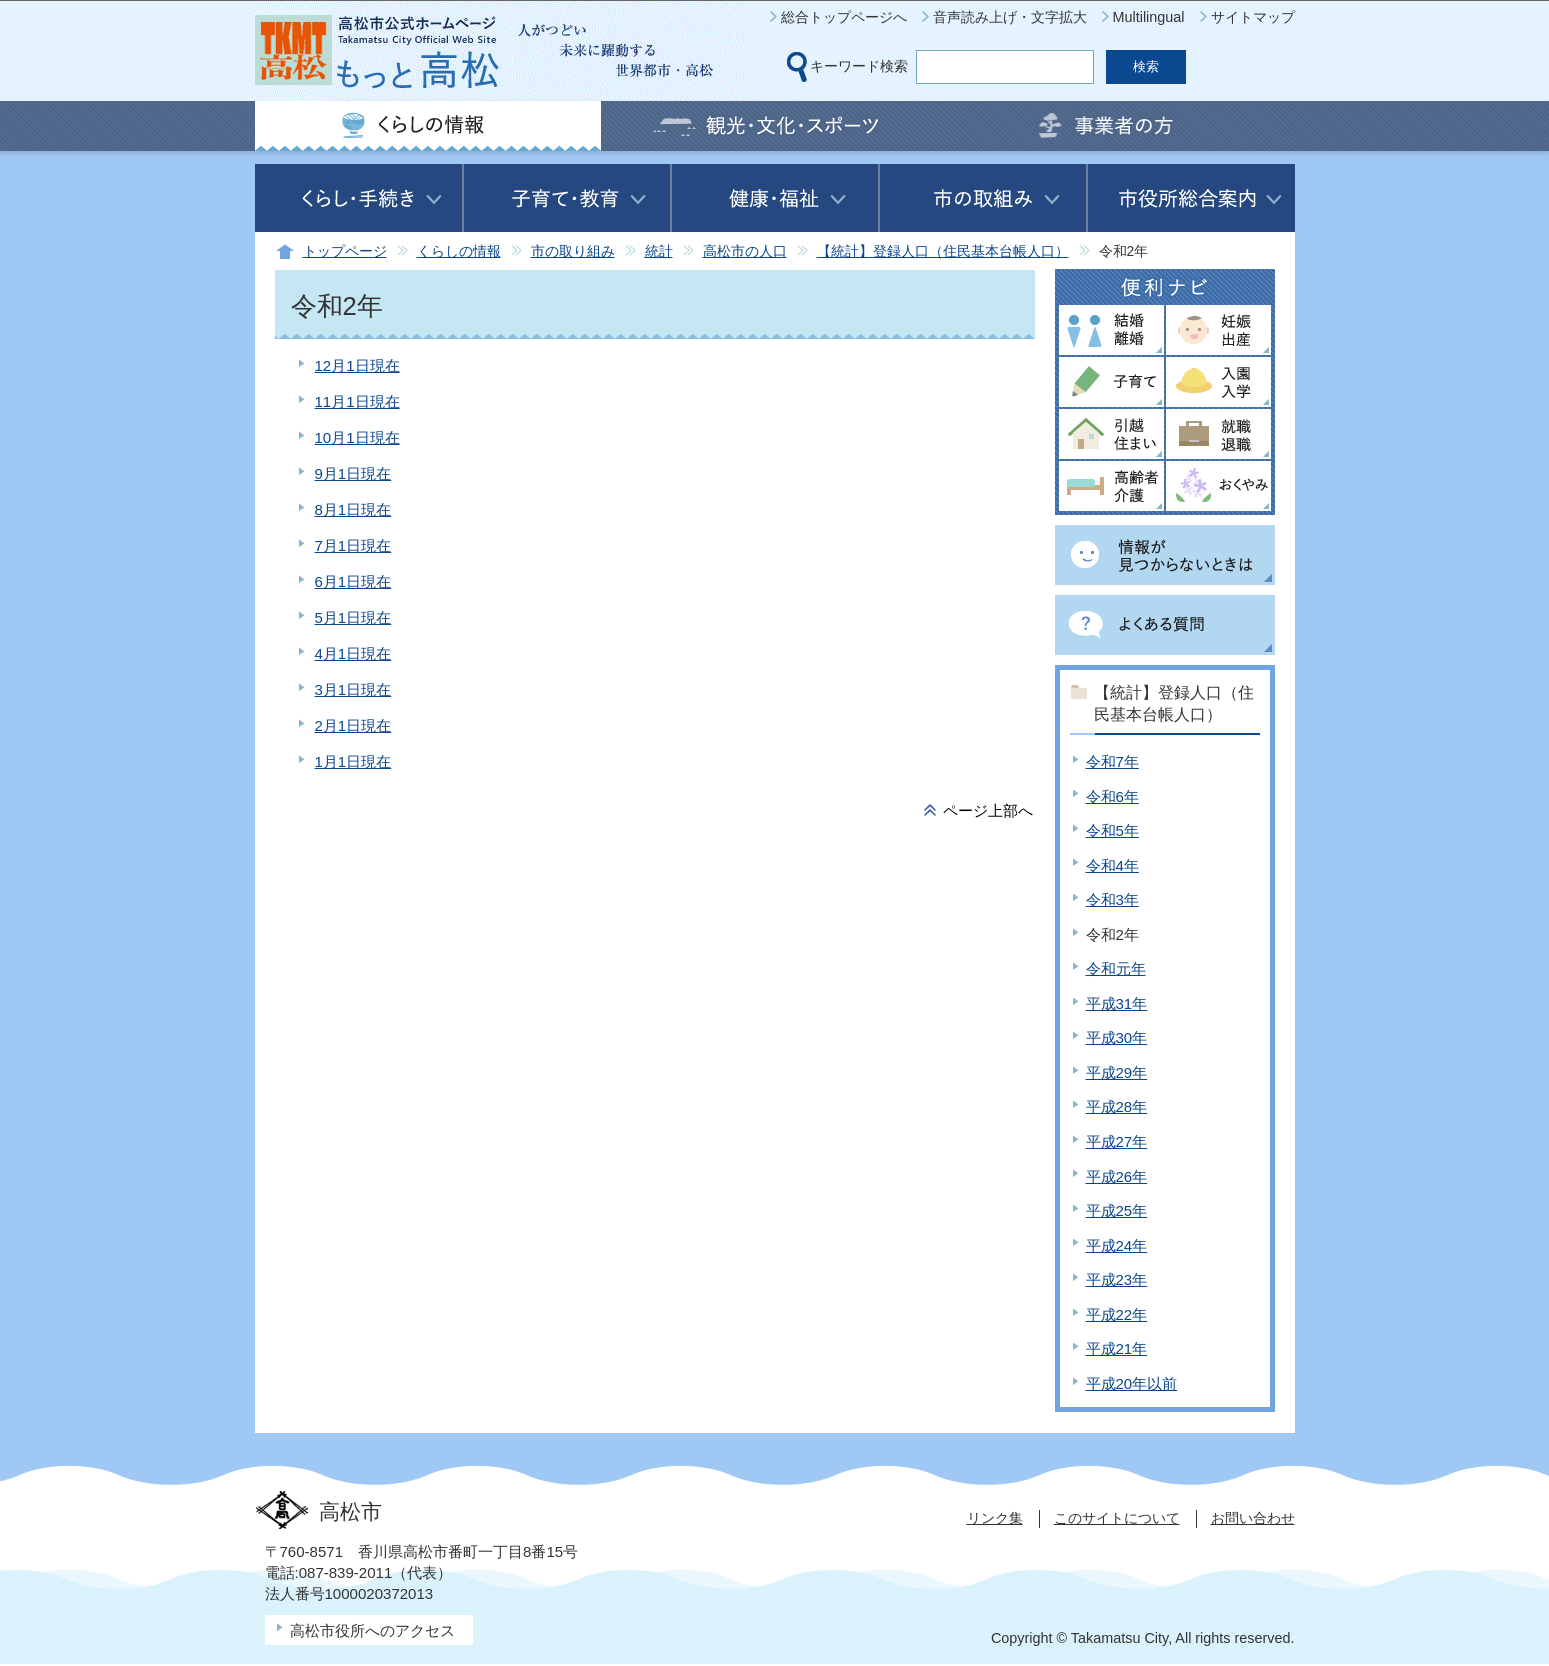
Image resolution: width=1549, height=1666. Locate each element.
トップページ (345, 251)
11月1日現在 (357, 401)
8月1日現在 (353, 509)
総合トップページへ (844, 17)
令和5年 (1112, 830)
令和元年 (1116, 968)
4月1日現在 (353, 653)
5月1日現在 (353, 617)
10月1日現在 (357, 437)
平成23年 (1117, 1279)
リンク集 (995, 1518)
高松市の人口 (745, 251)
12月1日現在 (357, 365)
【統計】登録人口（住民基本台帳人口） (943, 251)
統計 (659, 251)
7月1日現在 (353, 545)
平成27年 (1117, 1141)
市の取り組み (573, 251)
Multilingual (1149, 17)
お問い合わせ (1253, 1518)
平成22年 (1117, 1314)
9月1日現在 (353, 473)
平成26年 (1117, 1176)
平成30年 (1117, 1037)
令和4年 (1112, 865)
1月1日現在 (353, 761)
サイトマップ (1253, 17)
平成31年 (1117, 1003)
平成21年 (1117, 1348)
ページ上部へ (988, 810)
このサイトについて (1117, 1518)
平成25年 (1117, 1210)
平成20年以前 (1132, 1383)
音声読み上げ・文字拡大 (1010, 17)
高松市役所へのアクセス (372, 1630)
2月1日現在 (353, 725)
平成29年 (1117, 1072)
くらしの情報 (459, 251)
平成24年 (1117, 1245)
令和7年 (1112, 761)
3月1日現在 (353, 689)
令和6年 (1112, 796)
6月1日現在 (353, 581)
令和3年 (1112, 899)
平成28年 (1117, 1106)
